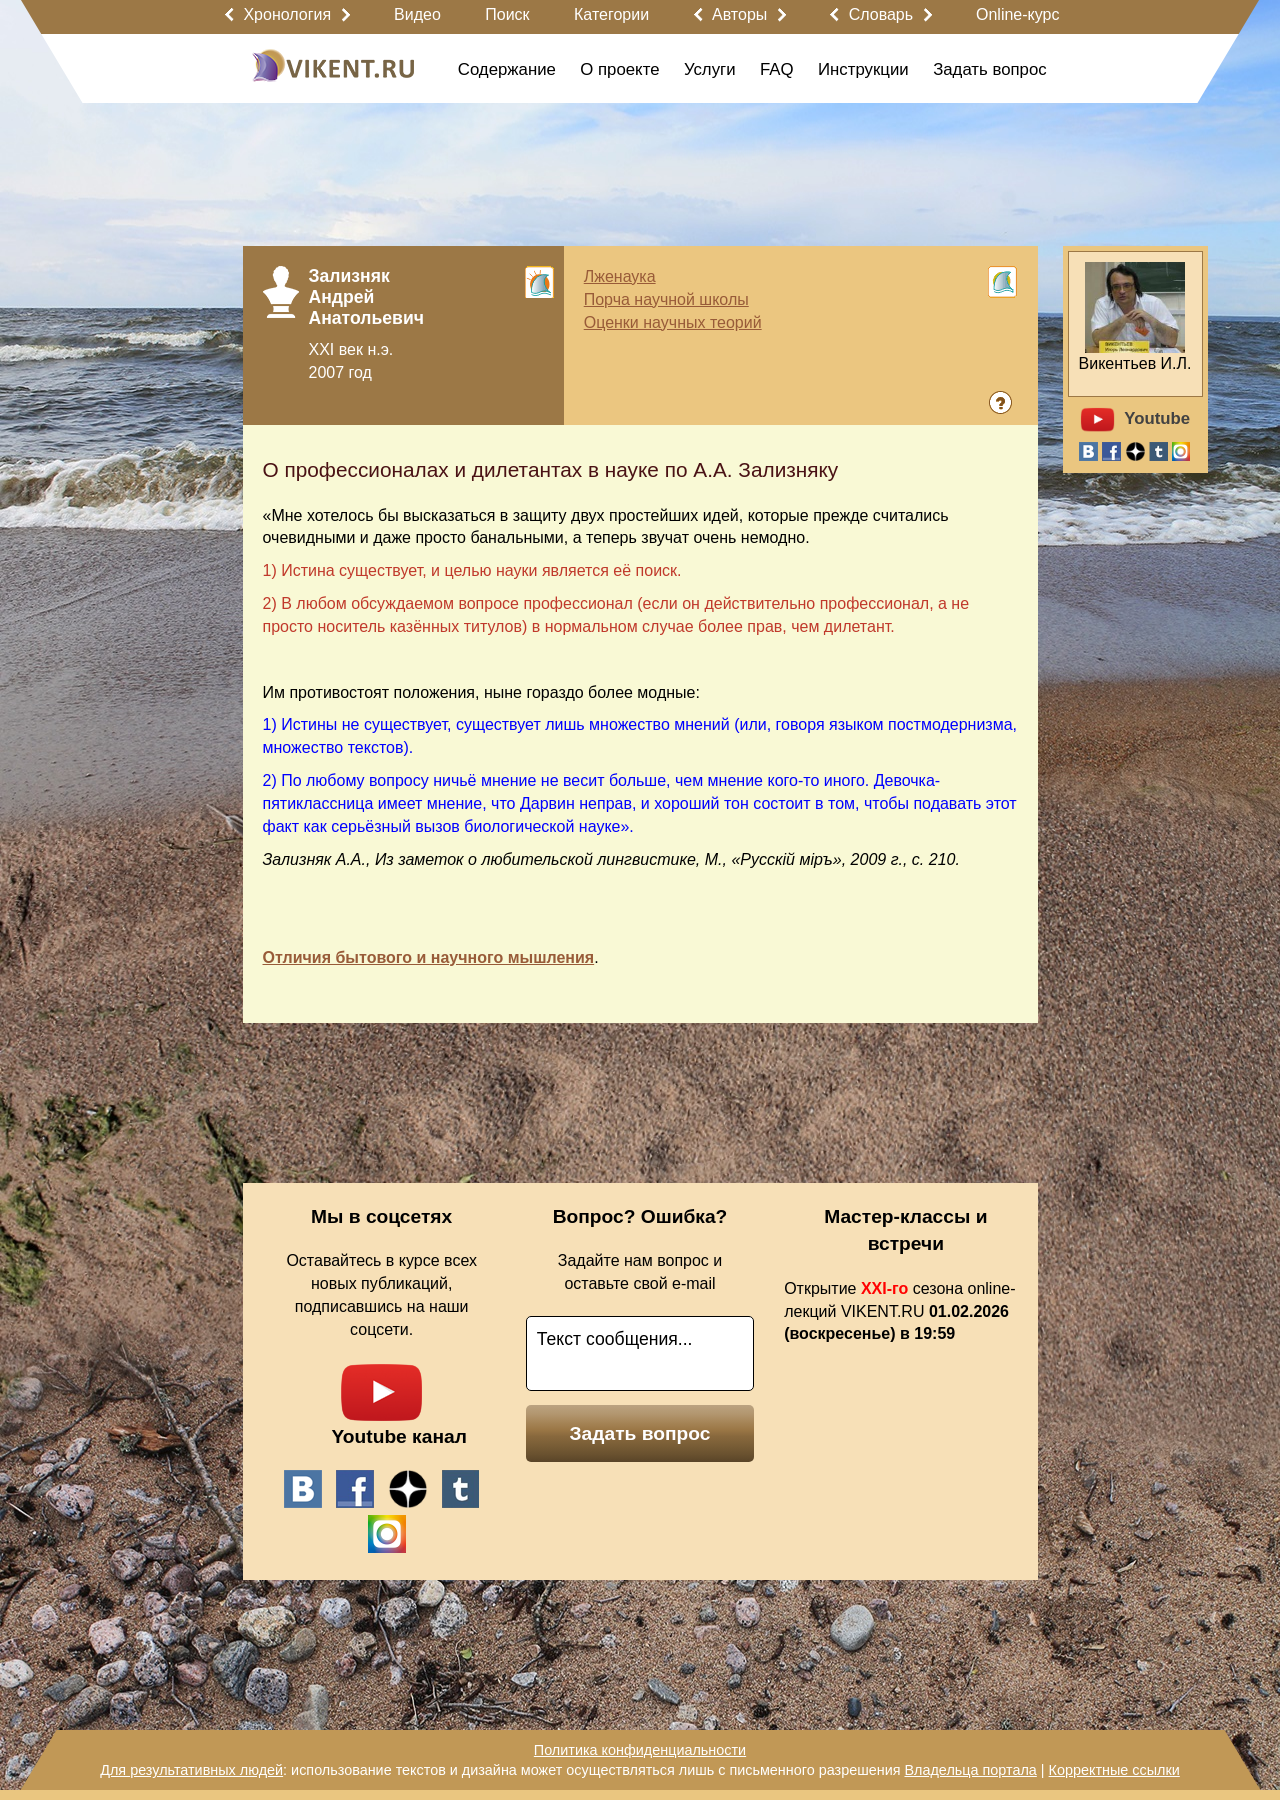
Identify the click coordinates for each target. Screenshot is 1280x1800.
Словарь (881, 14)
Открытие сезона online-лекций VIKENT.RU (899, 1311)
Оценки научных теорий (673, 322)
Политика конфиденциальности (640, 1750)
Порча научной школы (666, 299)
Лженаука (620, 276)
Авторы (739, 14)
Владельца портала (970, 1770)
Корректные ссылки (1114, 1770)
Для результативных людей (191, 1770)
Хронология (287, 14)
